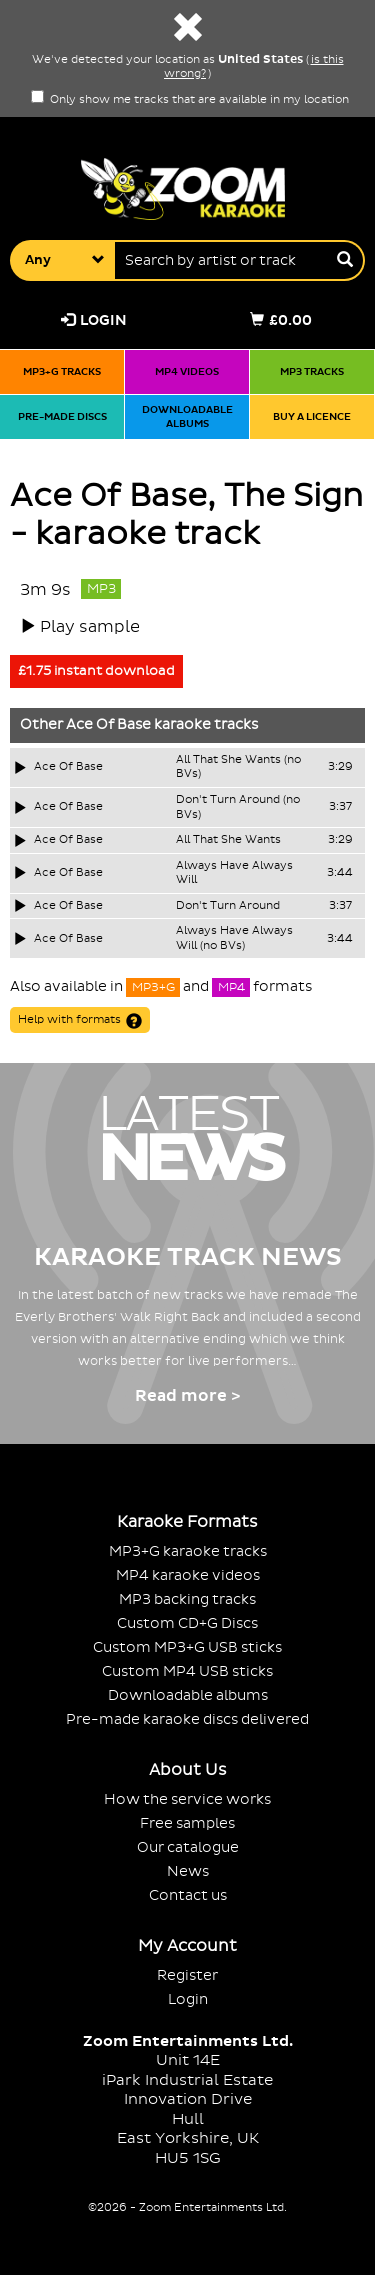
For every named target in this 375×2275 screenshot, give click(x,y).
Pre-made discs (62, 416)
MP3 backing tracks (187, 1599)
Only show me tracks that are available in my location (190, 100)
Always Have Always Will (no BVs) (234, 938)
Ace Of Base (108, 725)
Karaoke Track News (188, 1257)
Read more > (187, 1396)
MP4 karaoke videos (188, 1575)
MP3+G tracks (62, 371)
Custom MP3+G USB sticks (187, 1647)
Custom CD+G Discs (187, 1623)
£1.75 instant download (96, 671)
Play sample (90, 627)
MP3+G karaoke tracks (188, 1551)
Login (94, 320)
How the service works (187, 1799)
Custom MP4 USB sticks (187, 1671)
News (188, 1871)
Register (187, 1975)
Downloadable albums (187, 416)
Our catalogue (188, 1847)
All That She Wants (228, 840)
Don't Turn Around (228, 906)
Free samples (187, 1823)
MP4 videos (187, 371)
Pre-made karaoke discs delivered (187, 1719)
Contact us (188, 1895)
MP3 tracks (312, 371)
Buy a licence (312, 416)
